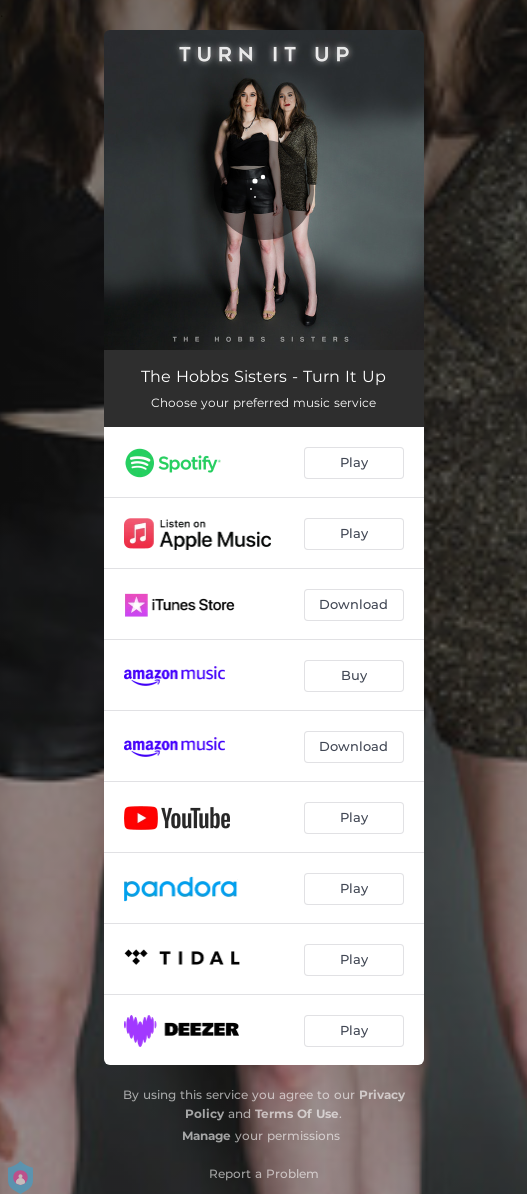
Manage (206, 1135)
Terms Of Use (297, 1113)
